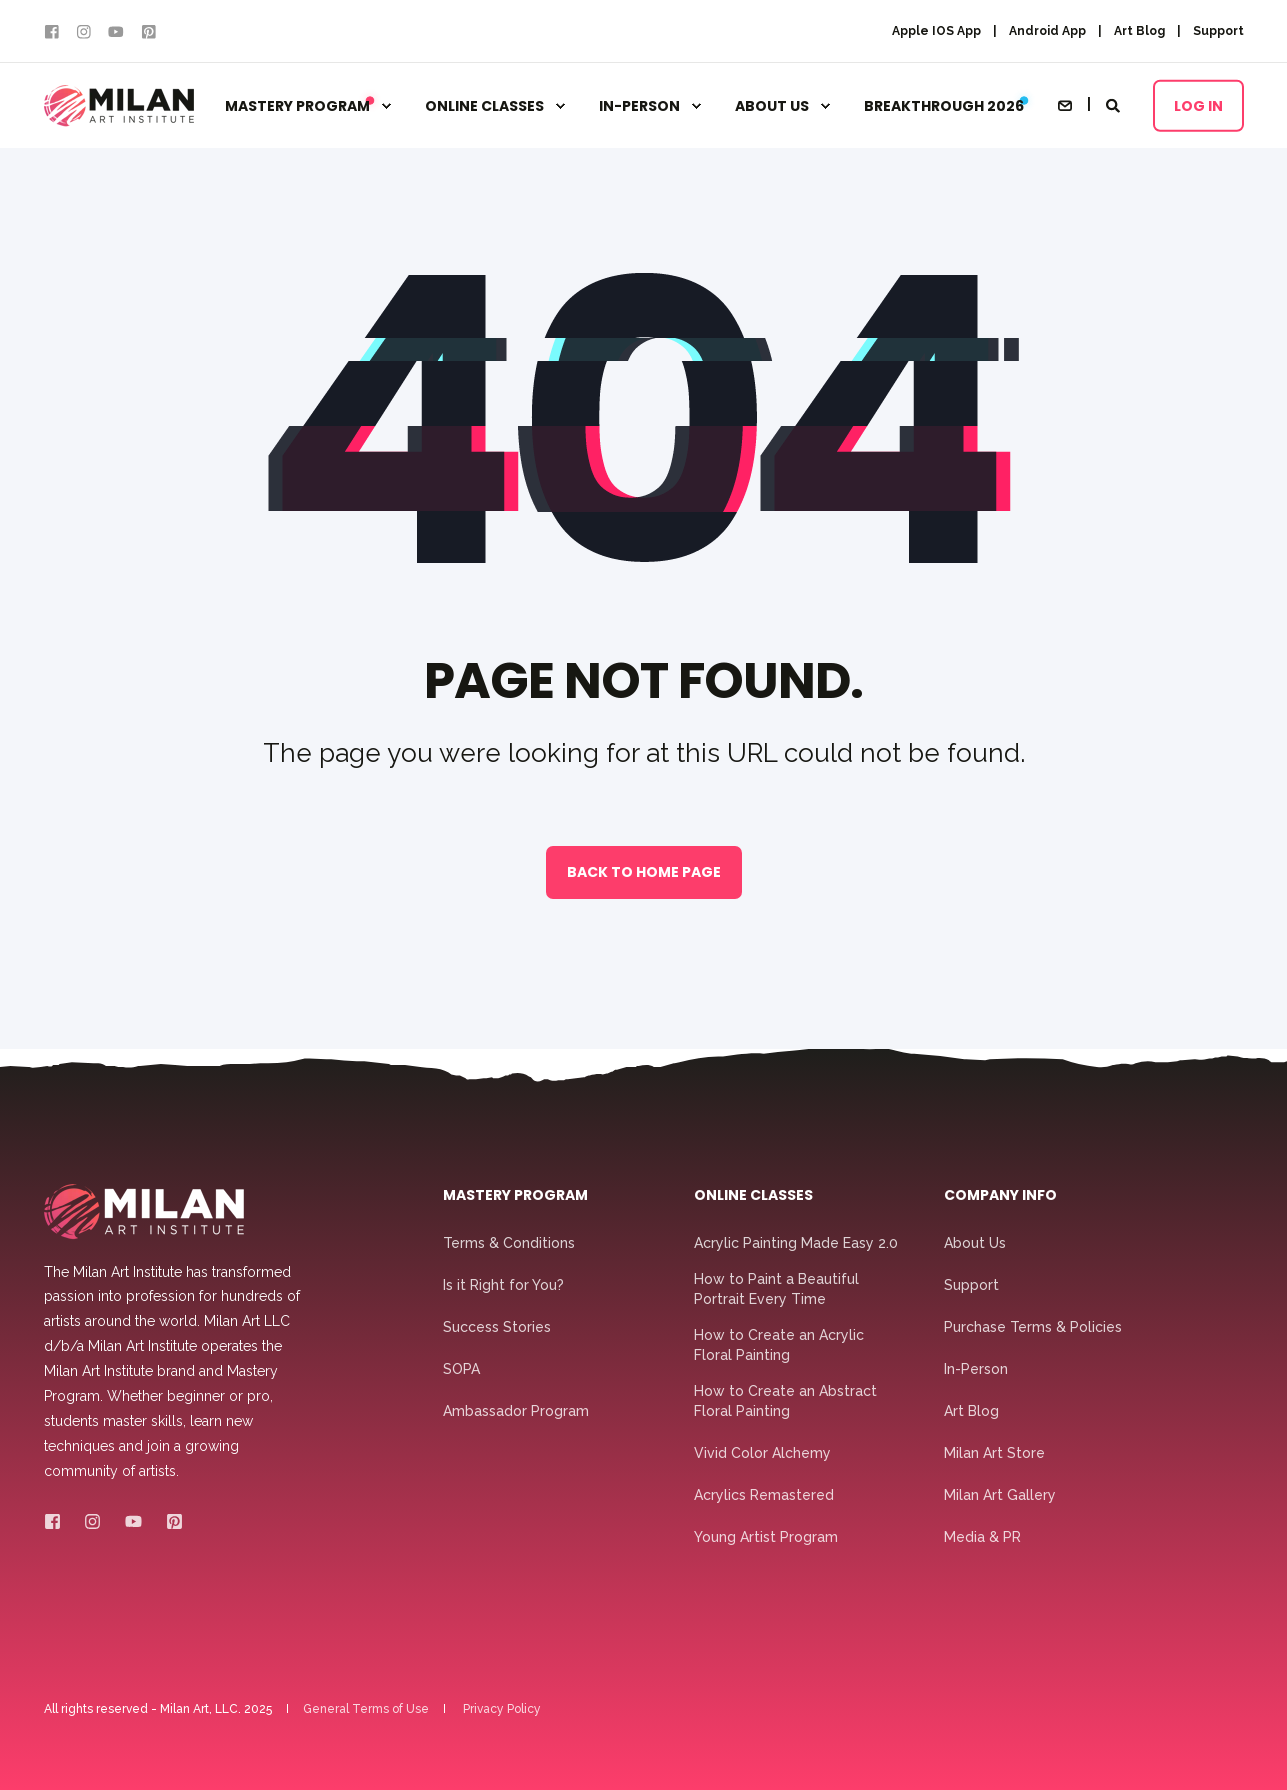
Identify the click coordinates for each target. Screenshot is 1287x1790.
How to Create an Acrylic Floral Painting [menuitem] (779, 1345)
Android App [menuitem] (1047, 31)
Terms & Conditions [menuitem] (509, 1243)
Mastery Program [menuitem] (301, 106)
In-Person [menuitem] (639, 106)
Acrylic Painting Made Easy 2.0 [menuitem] (796, 1243)
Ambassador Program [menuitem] (516, 1411)
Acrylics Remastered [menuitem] (764, 1495)
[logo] (144, 1212)
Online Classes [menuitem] (484, 106)
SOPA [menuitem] (461, 1369)
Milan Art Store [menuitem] (994, 1453)
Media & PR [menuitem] (982, 1537)
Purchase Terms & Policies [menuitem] (1033, 1327)
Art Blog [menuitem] (1139, 31)
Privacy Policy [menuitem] (502, 1709)
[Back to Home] (119, 106)
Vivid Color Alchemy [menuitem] (762, 1453)
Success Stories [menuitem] (497, 1327)
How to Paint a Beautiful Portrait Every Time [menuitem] (776, 1289)
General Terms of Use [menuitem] (366, 1709)
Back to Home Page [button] (644, 872)
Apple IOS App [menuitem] (936, 31)
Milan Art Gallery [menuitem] (1000, 1495)
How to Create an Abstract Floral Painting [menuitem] (785, 1401)
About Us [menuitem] (772, 106)
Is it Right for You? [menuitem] (503, 1285)
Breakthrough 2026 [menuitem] (944, 106)
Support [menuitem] (1218, 31)
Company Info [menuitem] (1000, 1196)
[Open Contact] (1065, 104)
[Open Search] (1114, 104)
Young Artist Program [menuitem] (766, 1537)
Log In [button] (1198, 105)
